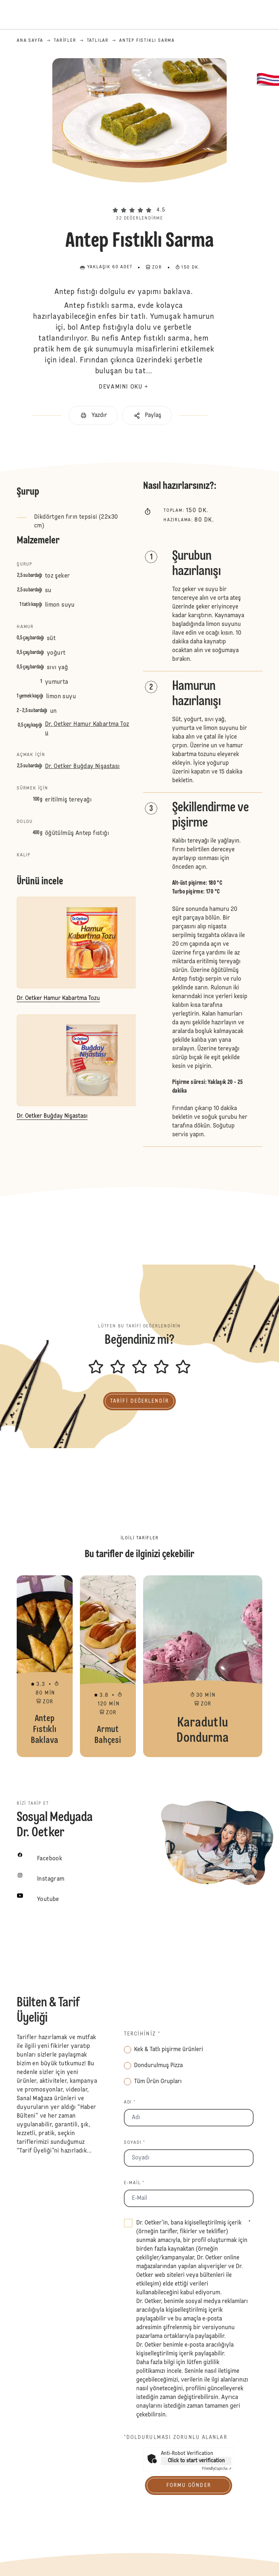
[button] (139, 198)
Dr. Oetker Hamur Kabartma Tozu (87, 729)
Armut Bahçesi (108, 1666)
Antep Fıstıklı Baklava (45, 1666)
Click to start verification (196, 2460)
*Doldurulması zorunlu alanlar (175, 2437)
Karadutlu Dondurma (202, 1666)
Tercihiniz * (142, 2034)
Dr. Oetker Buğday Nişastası (82, 766)
